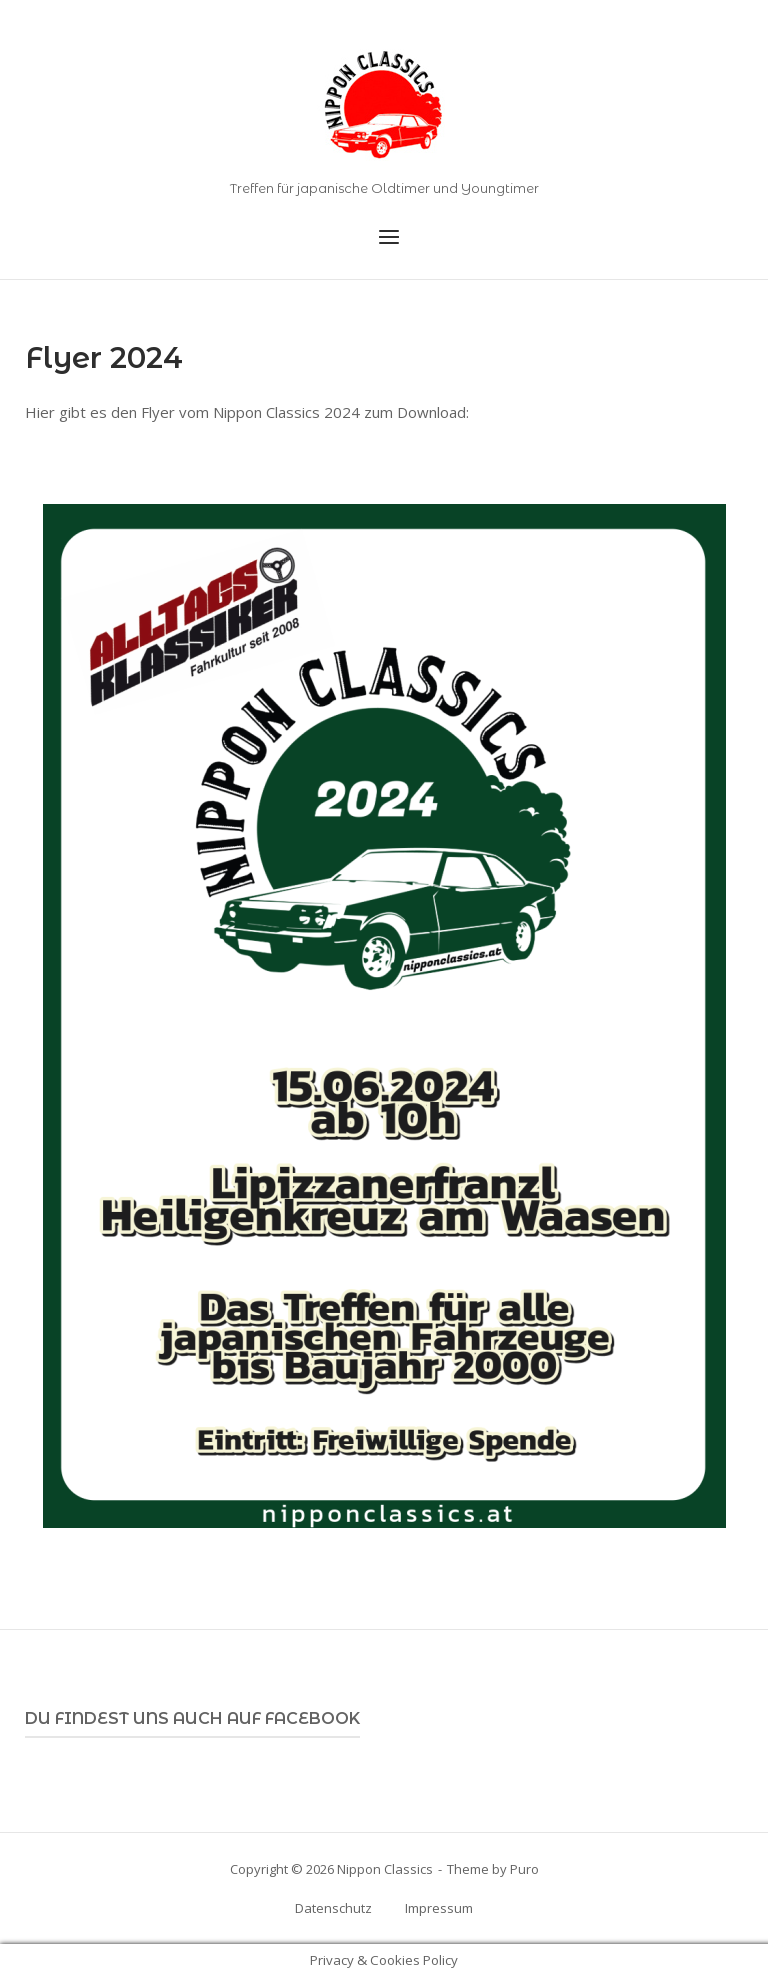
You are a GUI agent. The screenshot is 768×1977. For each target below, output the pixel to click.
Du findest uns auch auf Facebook (192, 1718)
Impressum (439, 1908)
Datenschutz (333, 1908)
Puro (524, 1869)
